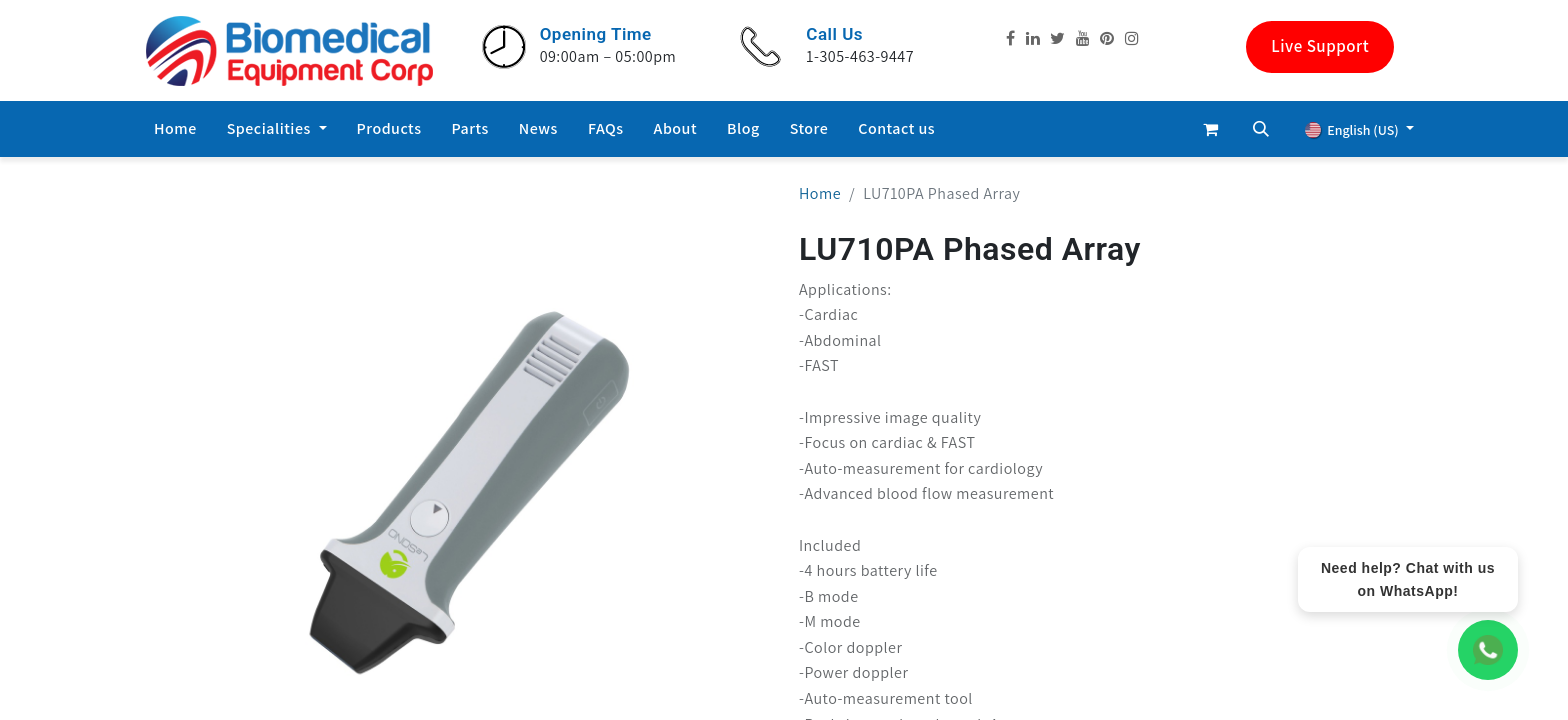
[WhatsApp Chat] (1488, 650)
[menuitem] (175, 129)
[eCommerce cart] (1211, 129)
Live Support (1320, 46)
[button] (1261, 129)
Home (820, 193)
